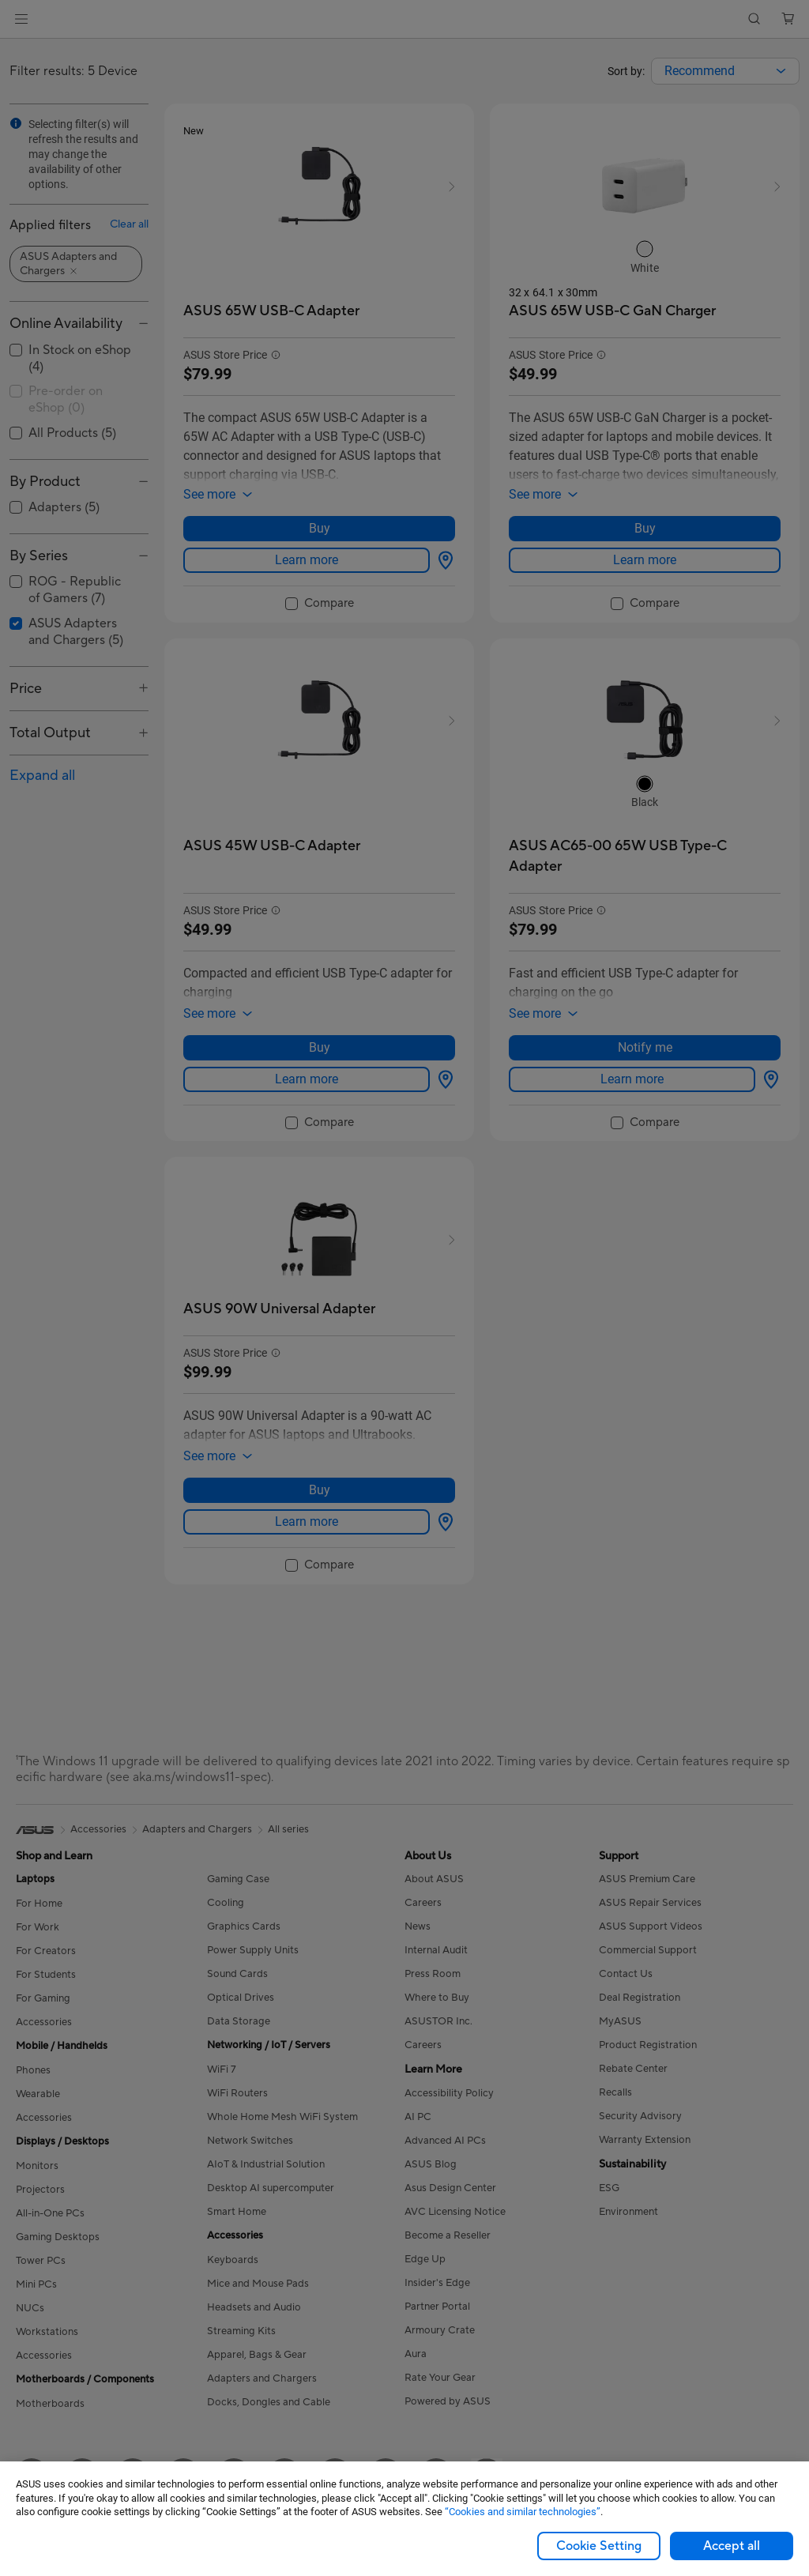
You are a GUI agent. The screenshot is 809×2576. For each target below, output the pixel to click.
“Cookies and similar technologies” (522, 2512)
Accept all (731, 2546)
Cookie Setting (599, 2546)
